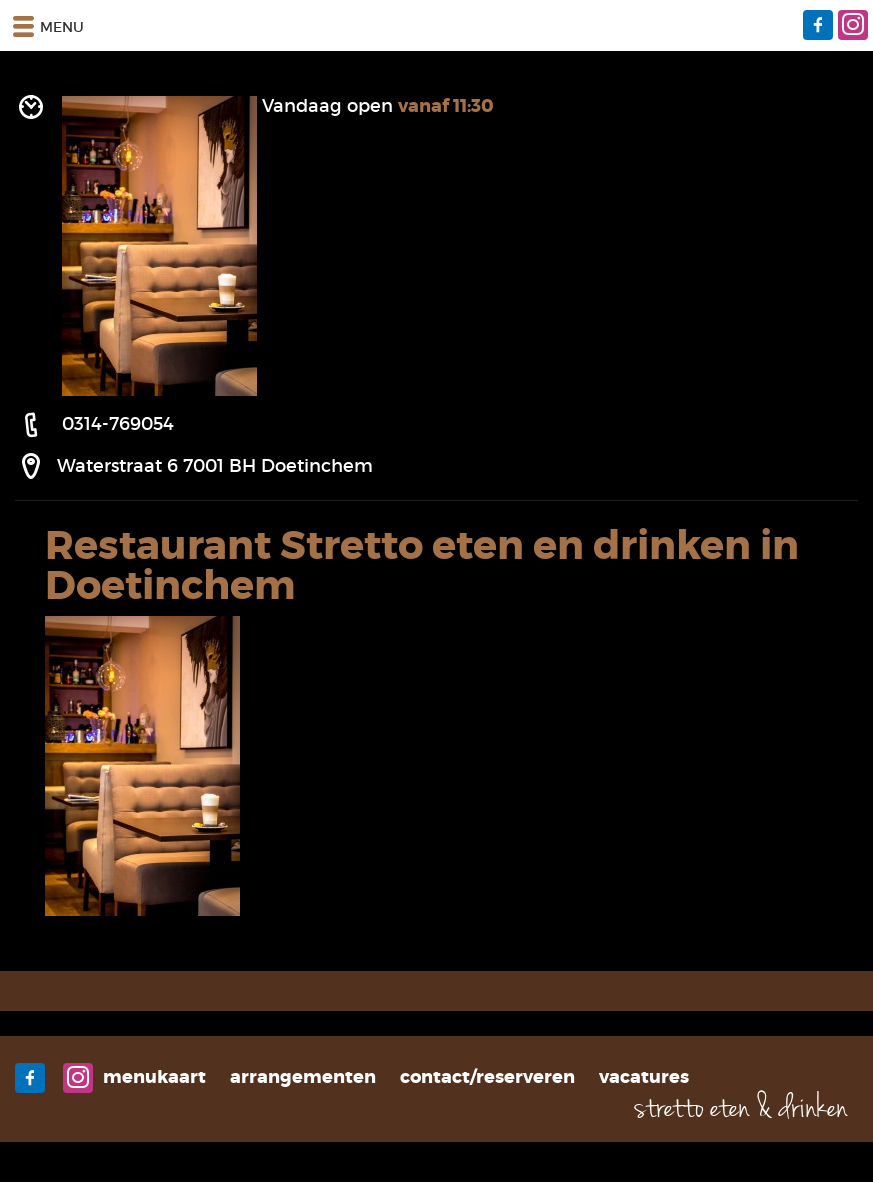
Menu (47, 26)
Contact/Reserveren (487, 1077)
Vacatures (644, 1077)
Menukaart (154, 1077)
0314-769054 (118, 424)
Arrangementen (303, 1077)
